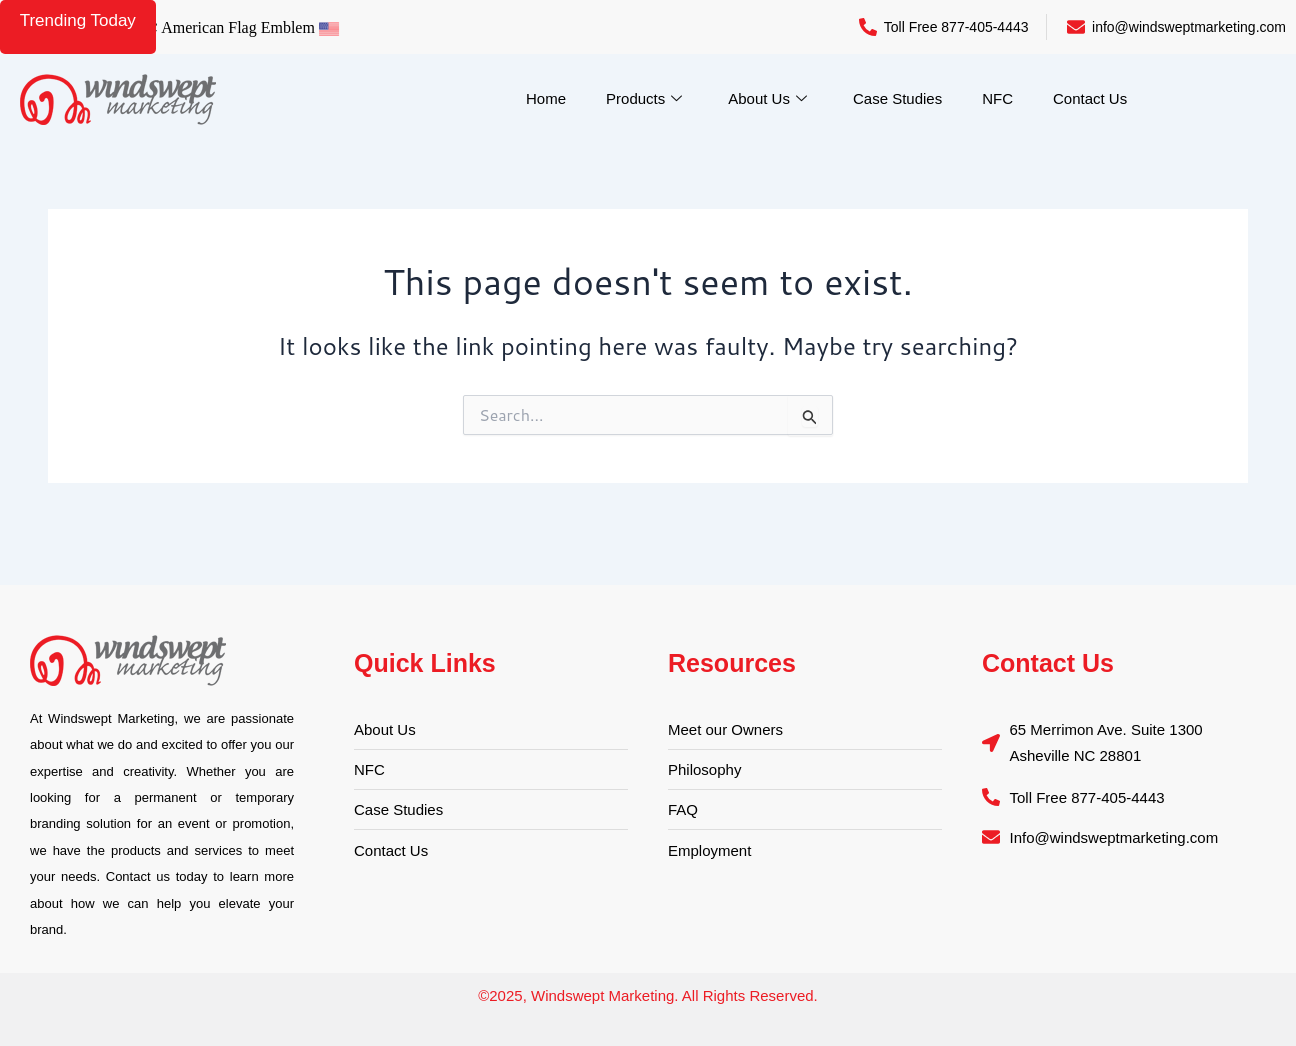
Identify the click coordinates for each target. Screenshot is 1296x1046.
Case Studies (897, 98)
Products (644, 99)
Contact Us (1090, 98)
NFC (997, 98)
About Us (767, 99)
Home (546, 98)
